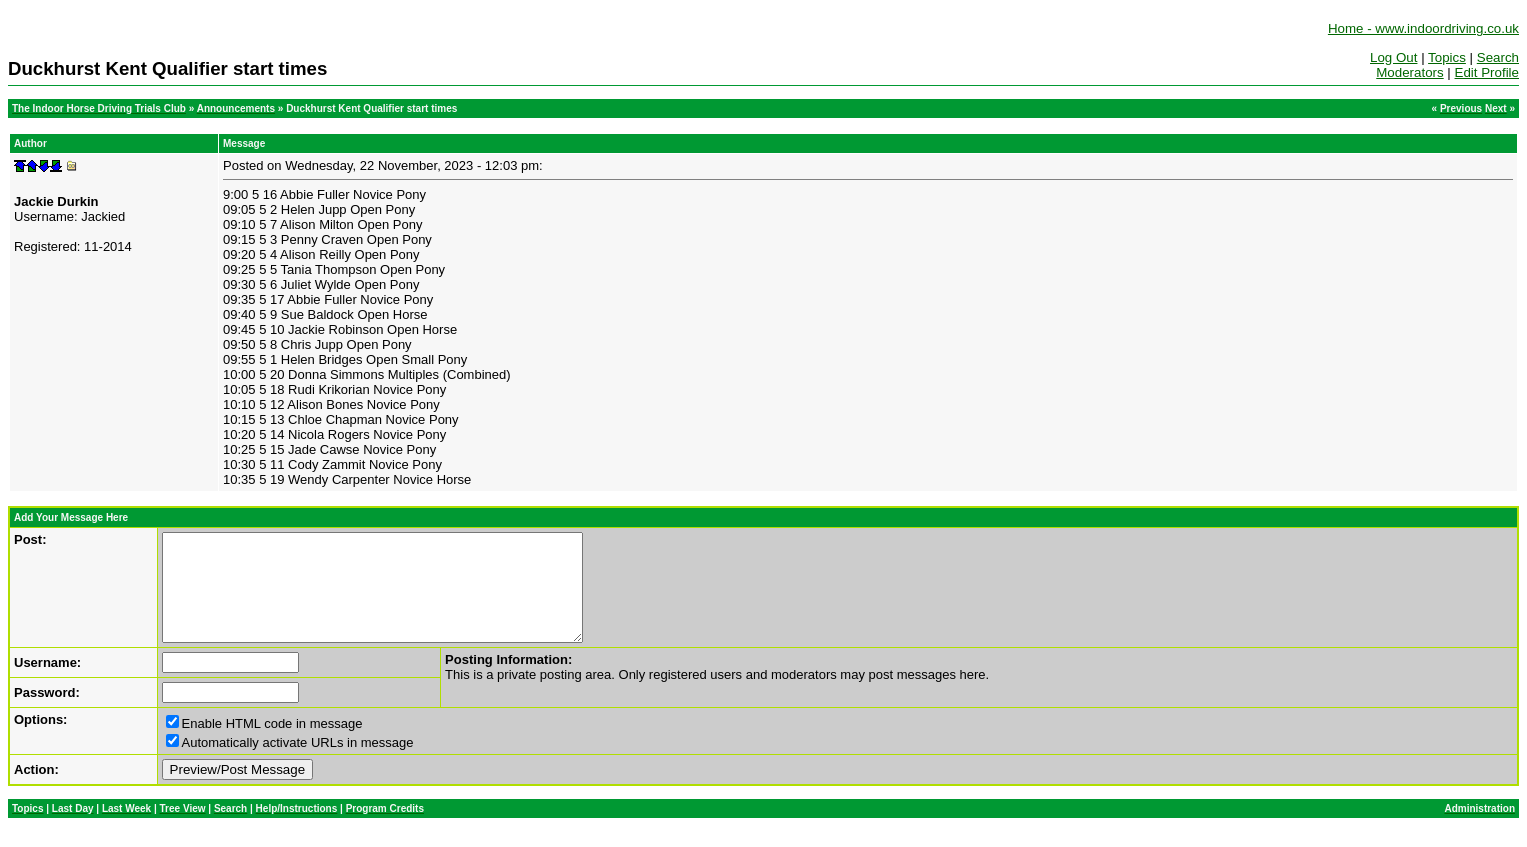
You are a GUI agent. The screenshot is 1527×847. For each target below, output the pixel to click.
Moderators (1409, 72)
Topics (1447, 57)
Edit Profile (1487, 72)
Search (1498, 57)
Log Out (1393, 57)
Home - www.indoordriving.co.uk (1423, 28)
